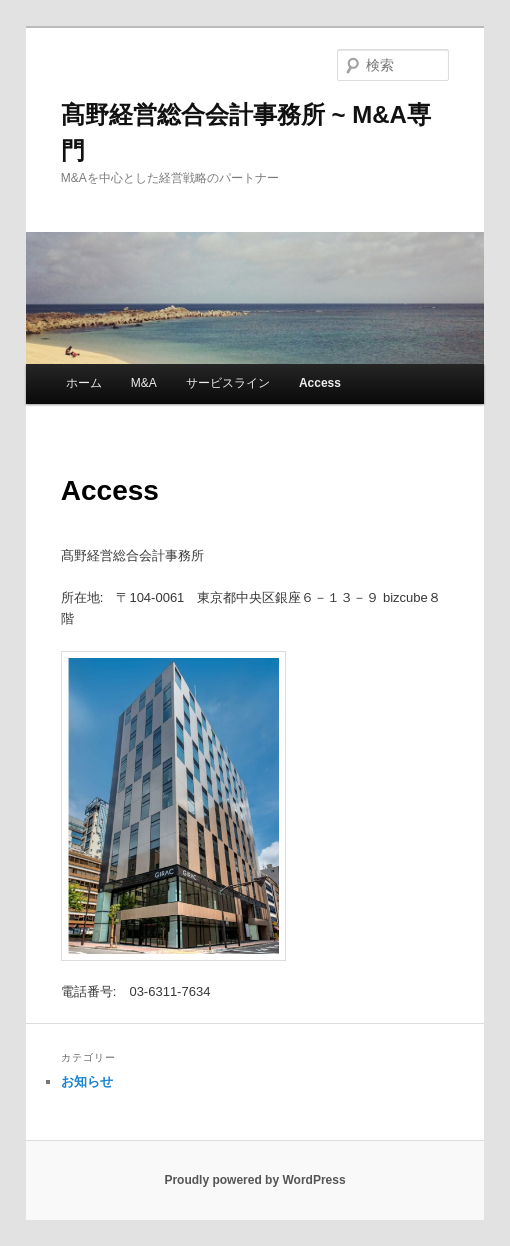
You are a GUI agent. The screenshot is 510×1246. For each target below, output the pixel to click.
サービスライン (228, 383)
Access (320, 383)
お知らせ (87, 1081)
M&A (144, 383)
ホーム (84, 383)
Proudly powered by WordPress (254, 1180)
